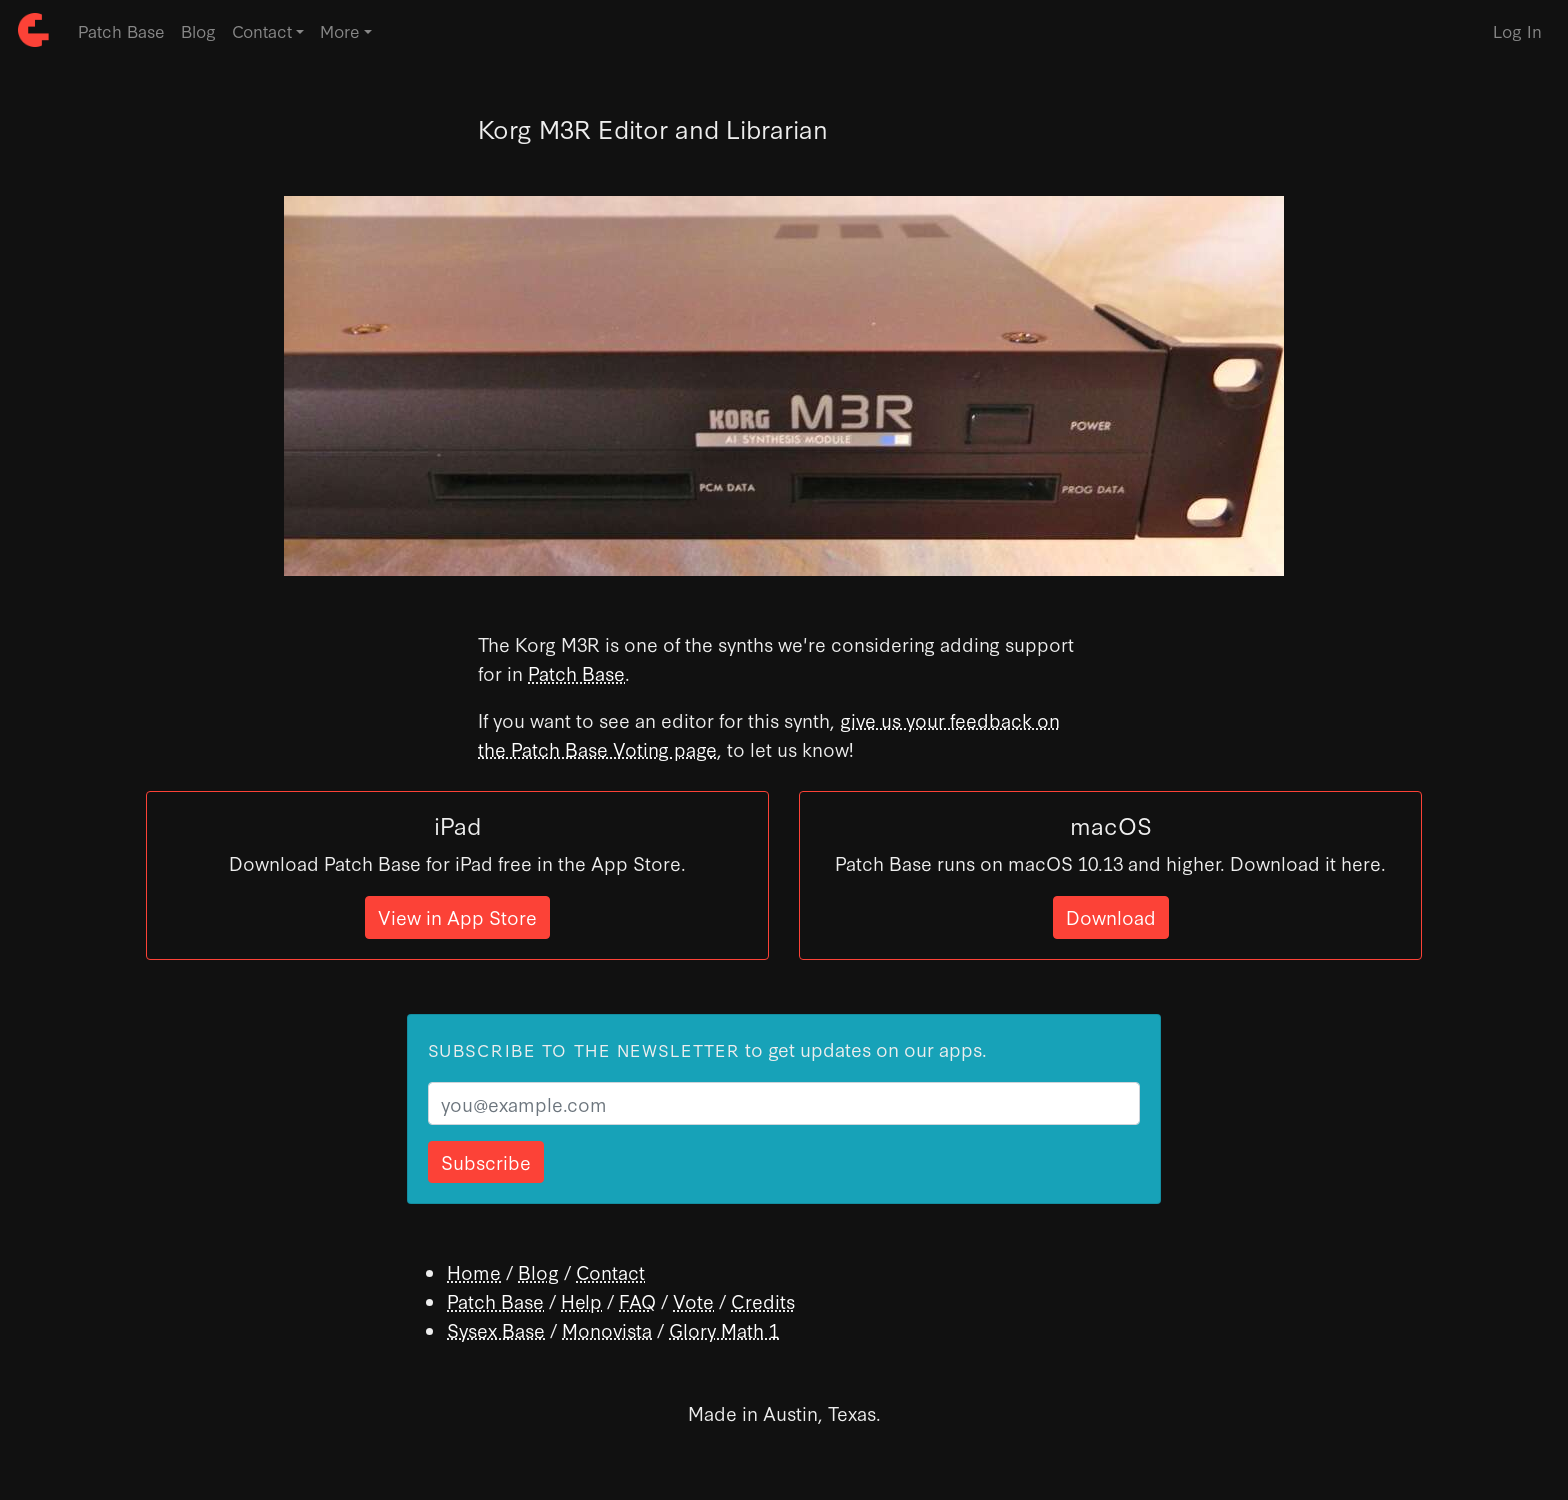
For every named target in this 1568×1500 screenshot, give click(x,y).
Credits (763, 1300)
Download (1111, 916)
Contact (610, 1271)
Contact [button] (262, 30)
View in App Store (457, 916)
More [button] (340, 30)
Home (474, 1271)
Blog (198, 30)
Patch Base (121, 30)
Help (581, 1300)
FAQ (637, 1300)
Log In (1517, 30)
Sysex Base (496, 1329)
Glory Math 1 (724, 1329)
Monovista (607, 1329)
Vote (693, 1300)
